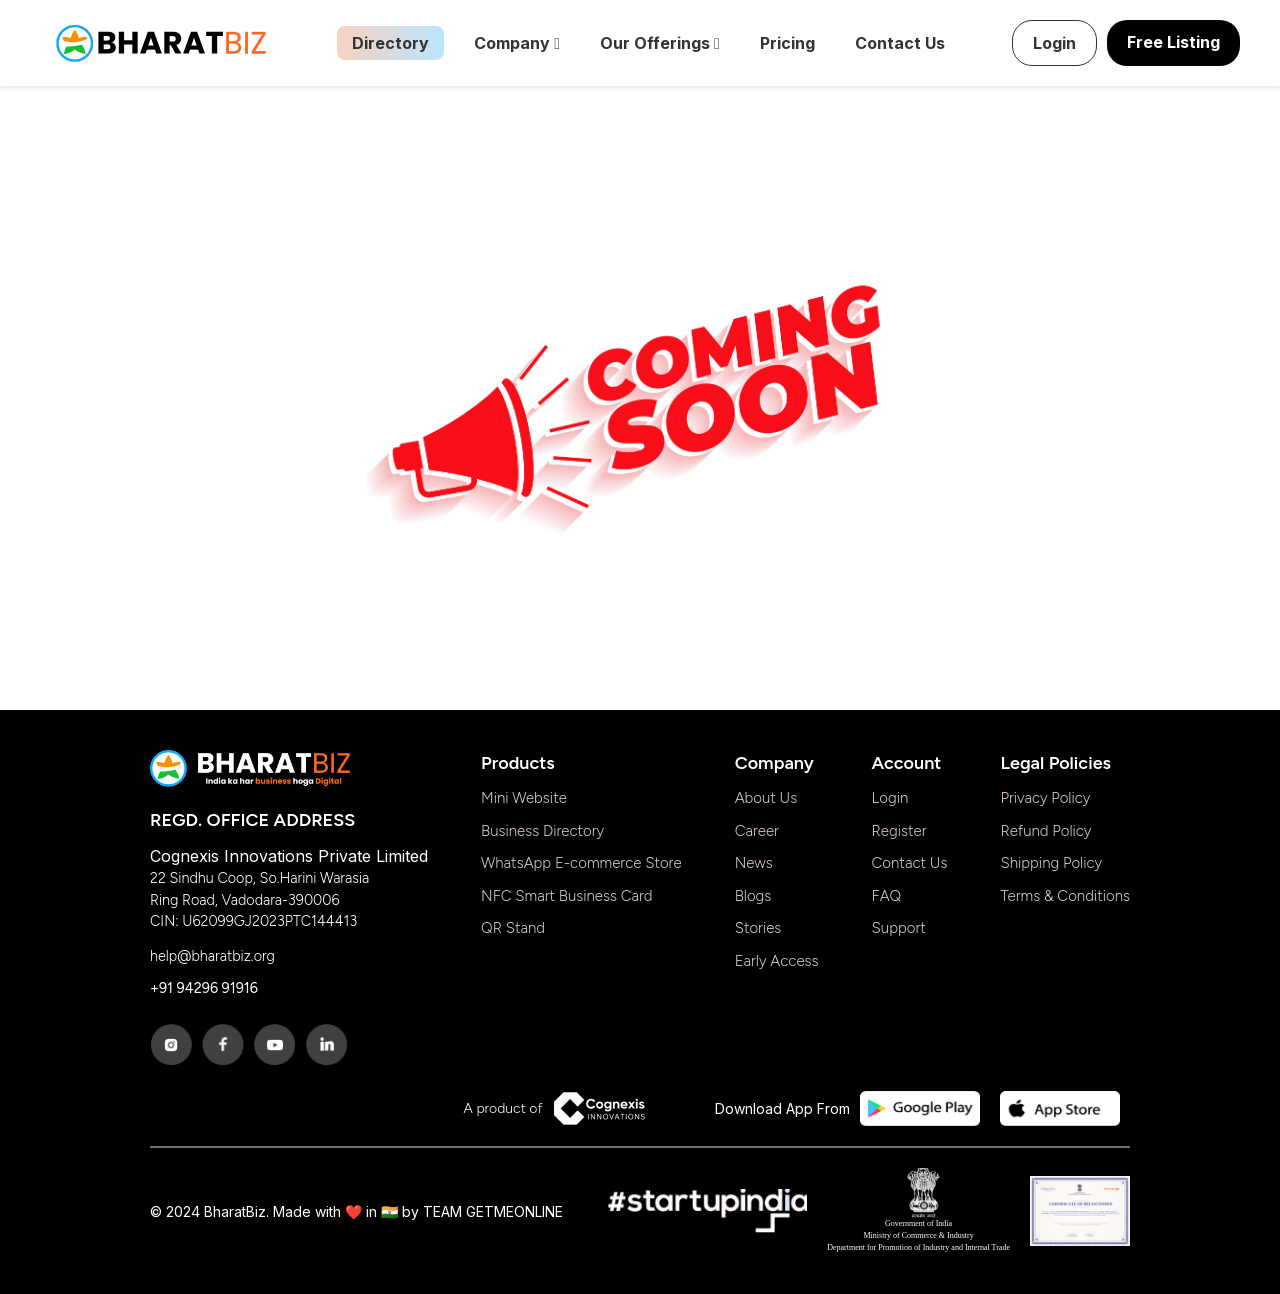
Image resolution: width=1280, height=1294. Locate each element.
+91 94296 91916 (204, 988)
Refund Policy (1045, 831)
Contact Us (900, 43)
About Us (766, 798)
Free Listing (1173, 42)
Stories (758, 928)
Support (899, 928)
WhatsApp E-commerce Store (581, 863)
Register (899, 831)
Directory (390, 43)
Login (1054, 43)
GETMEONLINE (514, 1211)
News (754, 863)
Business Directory (542, 831)
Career (757, 831)
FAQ (887, 896)
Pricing (787, 43)
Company (517, 43)
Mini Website (524, 798)
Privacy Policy (1045, 798)
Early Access (777, 961)
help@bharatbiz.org (212, 956)
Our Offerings (660, 43)
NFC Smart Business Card (567, 896)
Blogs (753, 896)
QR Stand (513, 928)
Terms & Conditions (1065, 896)
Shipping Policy (1051, 863)
